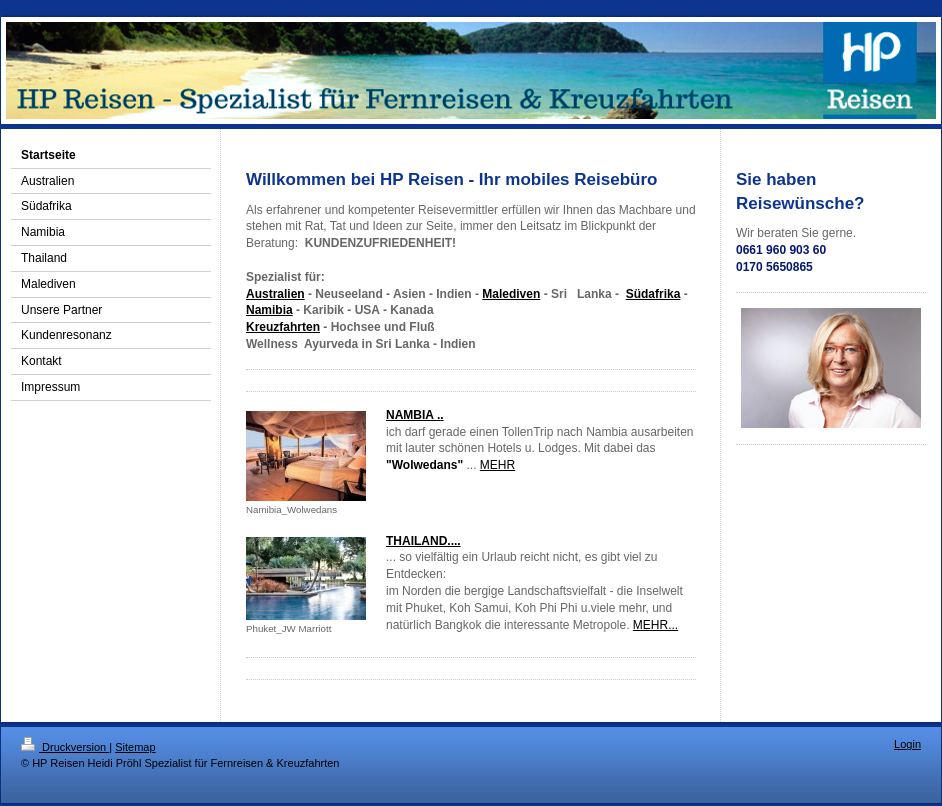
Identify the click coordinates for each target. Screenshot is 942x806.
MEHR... (655, 625)
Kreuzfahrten (283, 327)
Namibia (269, 310)
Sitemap (135, 747)
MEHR (497, 465)
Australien (275, 294)
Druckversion (65, 747)
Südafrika (653, 294)
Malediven (511, 294)
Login (907, 744)
